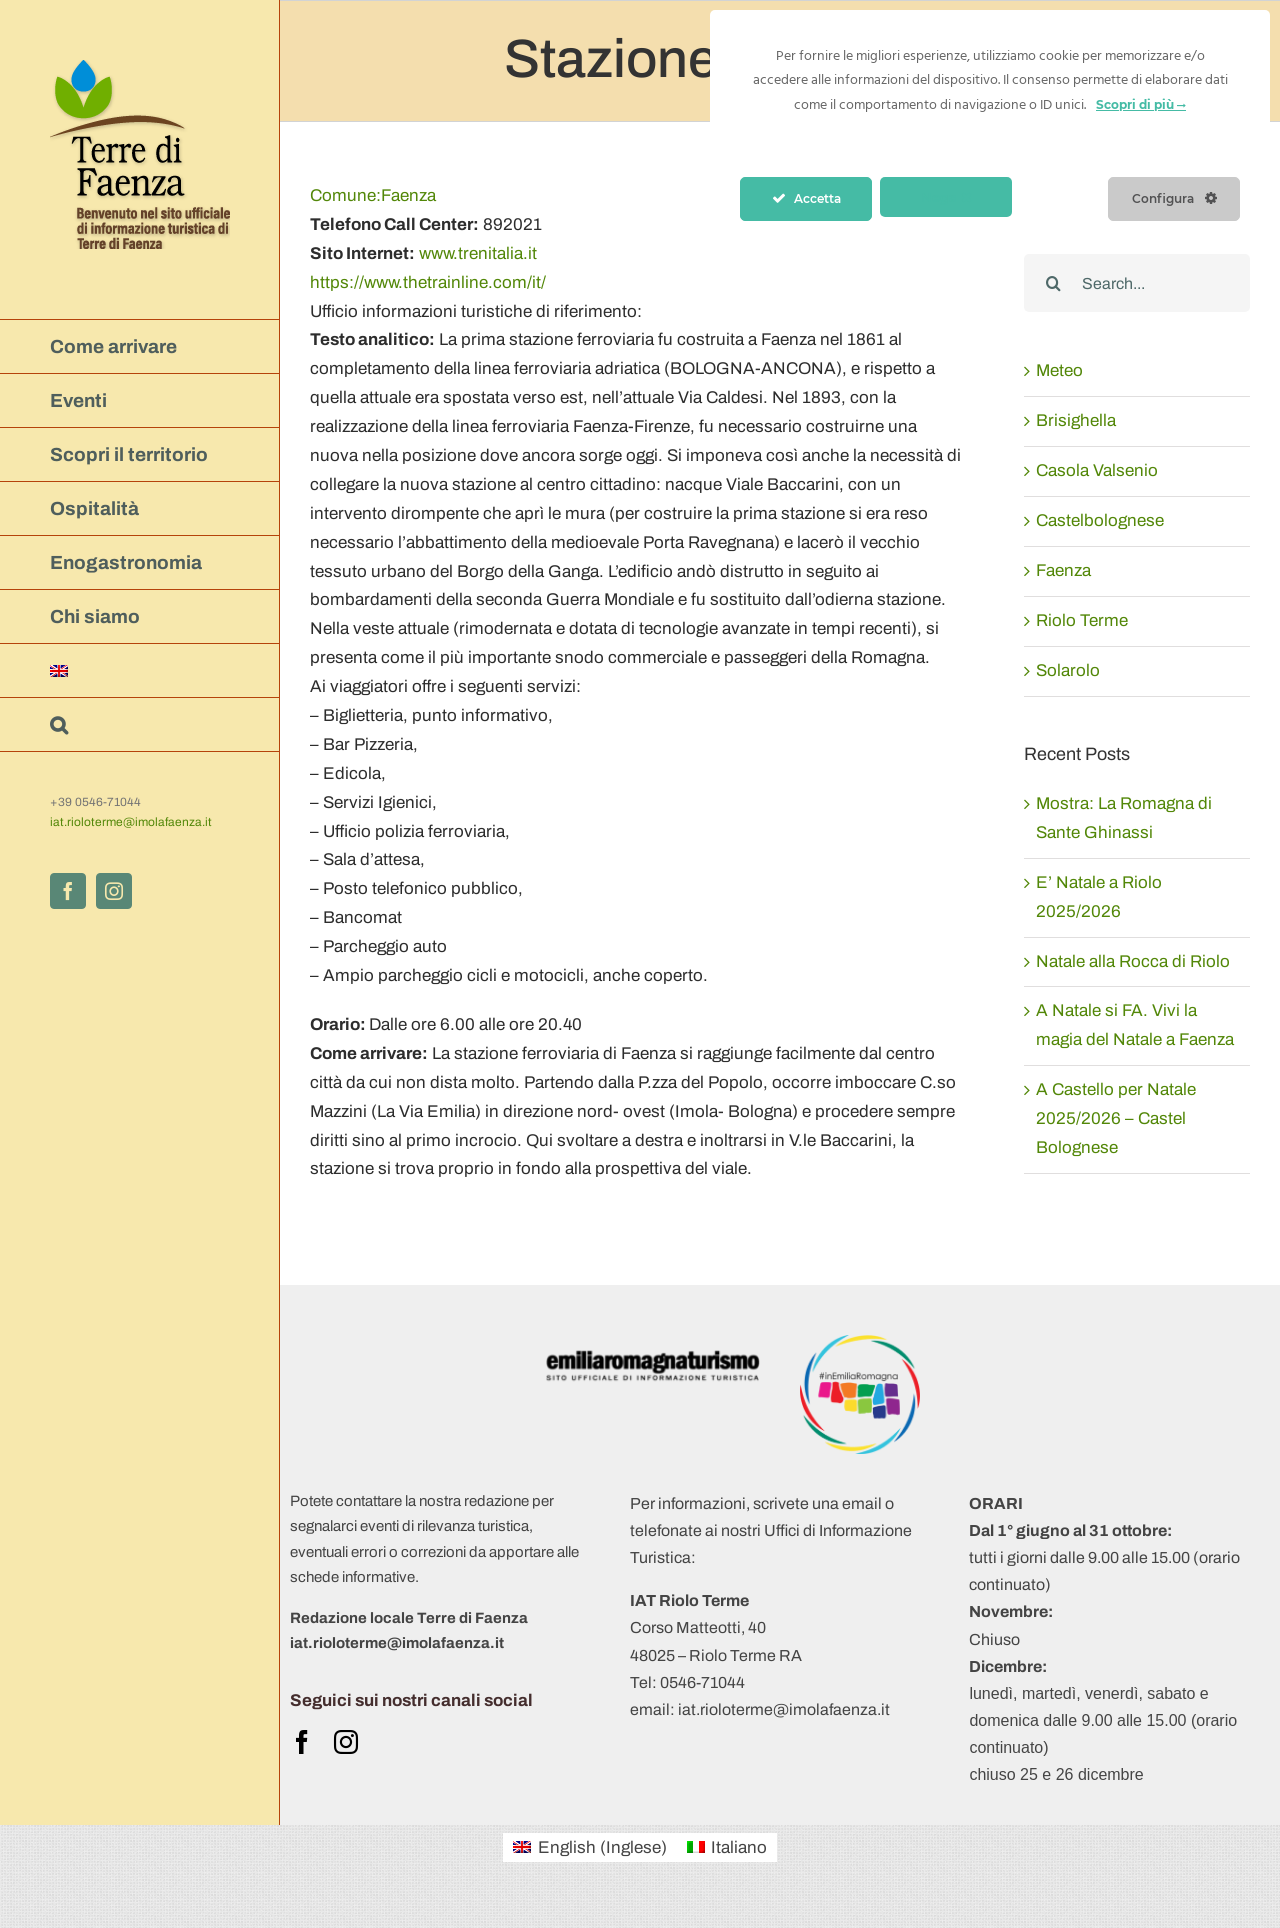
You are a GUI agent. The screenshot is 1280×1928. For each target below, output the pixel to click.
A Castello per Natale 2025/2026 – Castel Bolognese (1116, 1118)
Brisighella (1076, 420)
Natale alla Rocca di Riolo (1133, 961)
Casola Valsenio (1097, 470)
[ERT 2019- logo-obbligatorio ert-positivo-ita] (653, 1343)
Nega (946, 197)
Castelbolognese (1100, 520)
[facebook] (302, 1742)
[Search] (1053, 283)
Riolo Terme (1082, 620)
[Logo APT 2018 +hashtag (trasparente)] (860, 1343)
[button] (140, 725)
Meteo (1059, 370)
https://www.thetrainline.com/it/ (428, 282)
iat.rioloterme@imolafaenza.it (131, 822)
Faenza (373, 195)
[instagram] (346, 1742)
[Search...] (1137, 283)
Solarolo (1068, 670)
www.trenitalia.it (478, 253)
